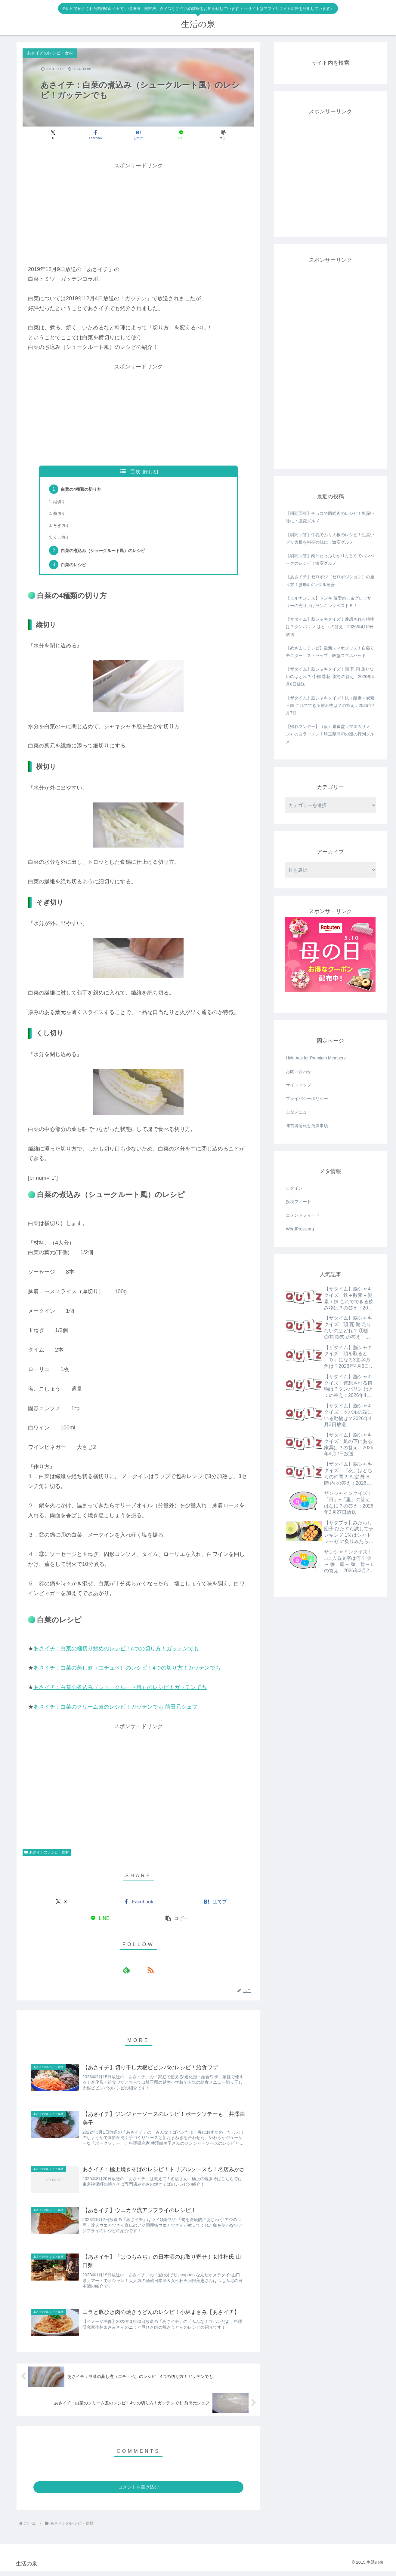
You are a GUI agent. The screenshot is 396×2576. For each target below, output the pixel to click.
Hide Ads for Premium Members (315, 1058)
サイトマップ (298, 1085)
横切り (60, 514)
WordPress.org (300, 1229)
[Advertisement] (138, 213)
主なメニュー (298, 1112)
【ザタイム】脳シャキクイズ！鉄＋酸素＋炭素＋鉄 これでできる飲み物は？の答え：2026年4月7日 (330, 705)
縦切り (60, 502)
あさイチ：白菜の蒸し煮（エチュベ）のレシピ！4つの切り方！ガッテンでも (127, 1671)
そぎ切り (63, 527)
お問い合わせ (298, 1071)
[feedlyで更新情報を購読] (131, 1973)
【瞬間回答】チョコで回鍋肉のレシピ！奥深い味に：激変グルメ (330, 517)
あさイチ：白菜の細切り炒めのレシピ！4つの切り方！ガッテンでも (116, 1652)
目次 (135, 472)
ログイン (294, 1188)
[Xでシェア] (60, 135)
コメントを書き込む (138, 2492)
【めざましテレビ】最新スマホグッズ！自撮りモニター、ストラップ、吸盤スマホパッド (330, 652)
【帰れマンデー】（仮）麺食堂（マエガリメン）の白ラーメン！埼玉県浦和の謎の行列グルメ (330, 734)
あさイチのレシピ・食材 (46, 1855)
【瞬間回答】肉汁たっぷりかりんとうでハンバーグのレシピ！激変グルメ (330, 559)
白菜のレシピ (76, 567)
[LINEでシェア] (177, 135)
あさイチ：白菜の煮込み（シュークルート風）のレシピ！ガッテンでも (120, 1691)
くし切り (63, 539)
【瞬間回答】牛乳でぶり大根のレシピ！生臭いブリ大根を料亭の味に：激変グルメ (330, 538)
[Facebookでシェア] (99, 135)
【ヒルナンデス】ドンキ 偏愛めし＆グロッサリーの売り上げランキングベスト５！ (328, 602)
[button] (216, 135)
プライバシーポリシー (307, 1098)
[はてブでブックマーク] (138, 135)
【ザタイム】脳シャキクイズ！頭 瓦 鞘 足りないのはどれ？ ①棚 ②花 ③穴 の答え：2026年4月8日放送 (330, 676)
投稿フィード (298, 1201)
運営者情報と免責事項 (307, 1125)
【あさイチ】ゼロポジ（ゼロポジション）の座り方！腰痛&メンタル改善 (330, 580)
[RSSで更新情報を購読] (145, 1973)
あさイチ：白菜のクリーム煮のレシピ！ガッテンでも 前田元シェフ (115, 1710)
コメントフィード (303, 1215)
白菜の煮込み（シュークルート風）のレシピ (110, 553)
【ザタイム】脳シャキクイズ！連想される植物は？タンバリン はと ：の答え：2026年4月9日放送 (330, 627)
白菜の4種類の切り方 (85, 489)
